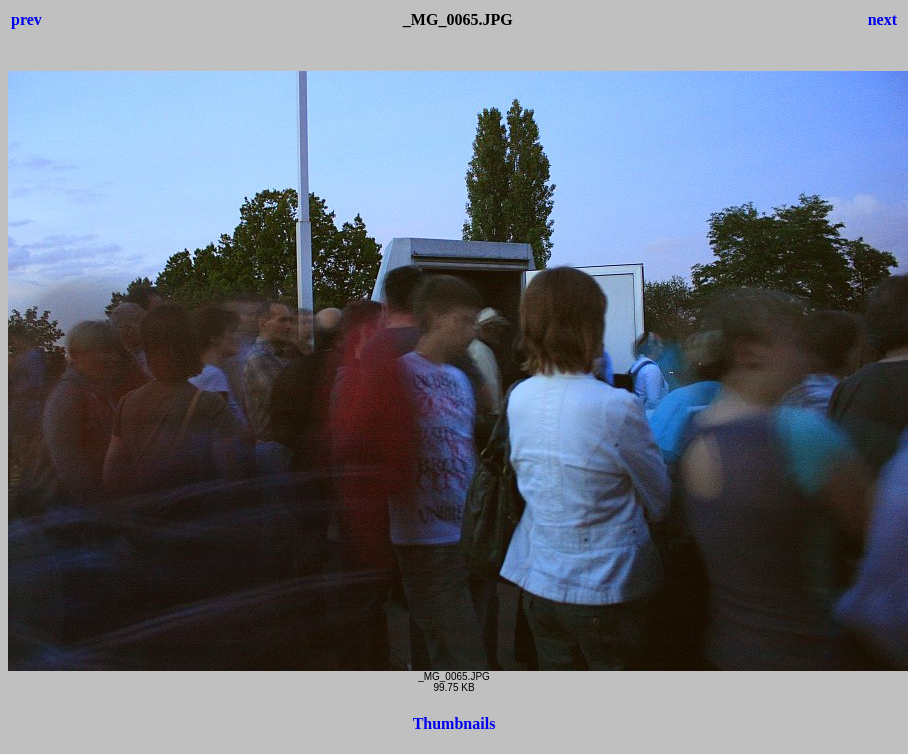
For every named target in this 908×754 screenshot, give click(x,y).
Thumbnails (454, 723)
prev (26, 19)
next (882, 19)
